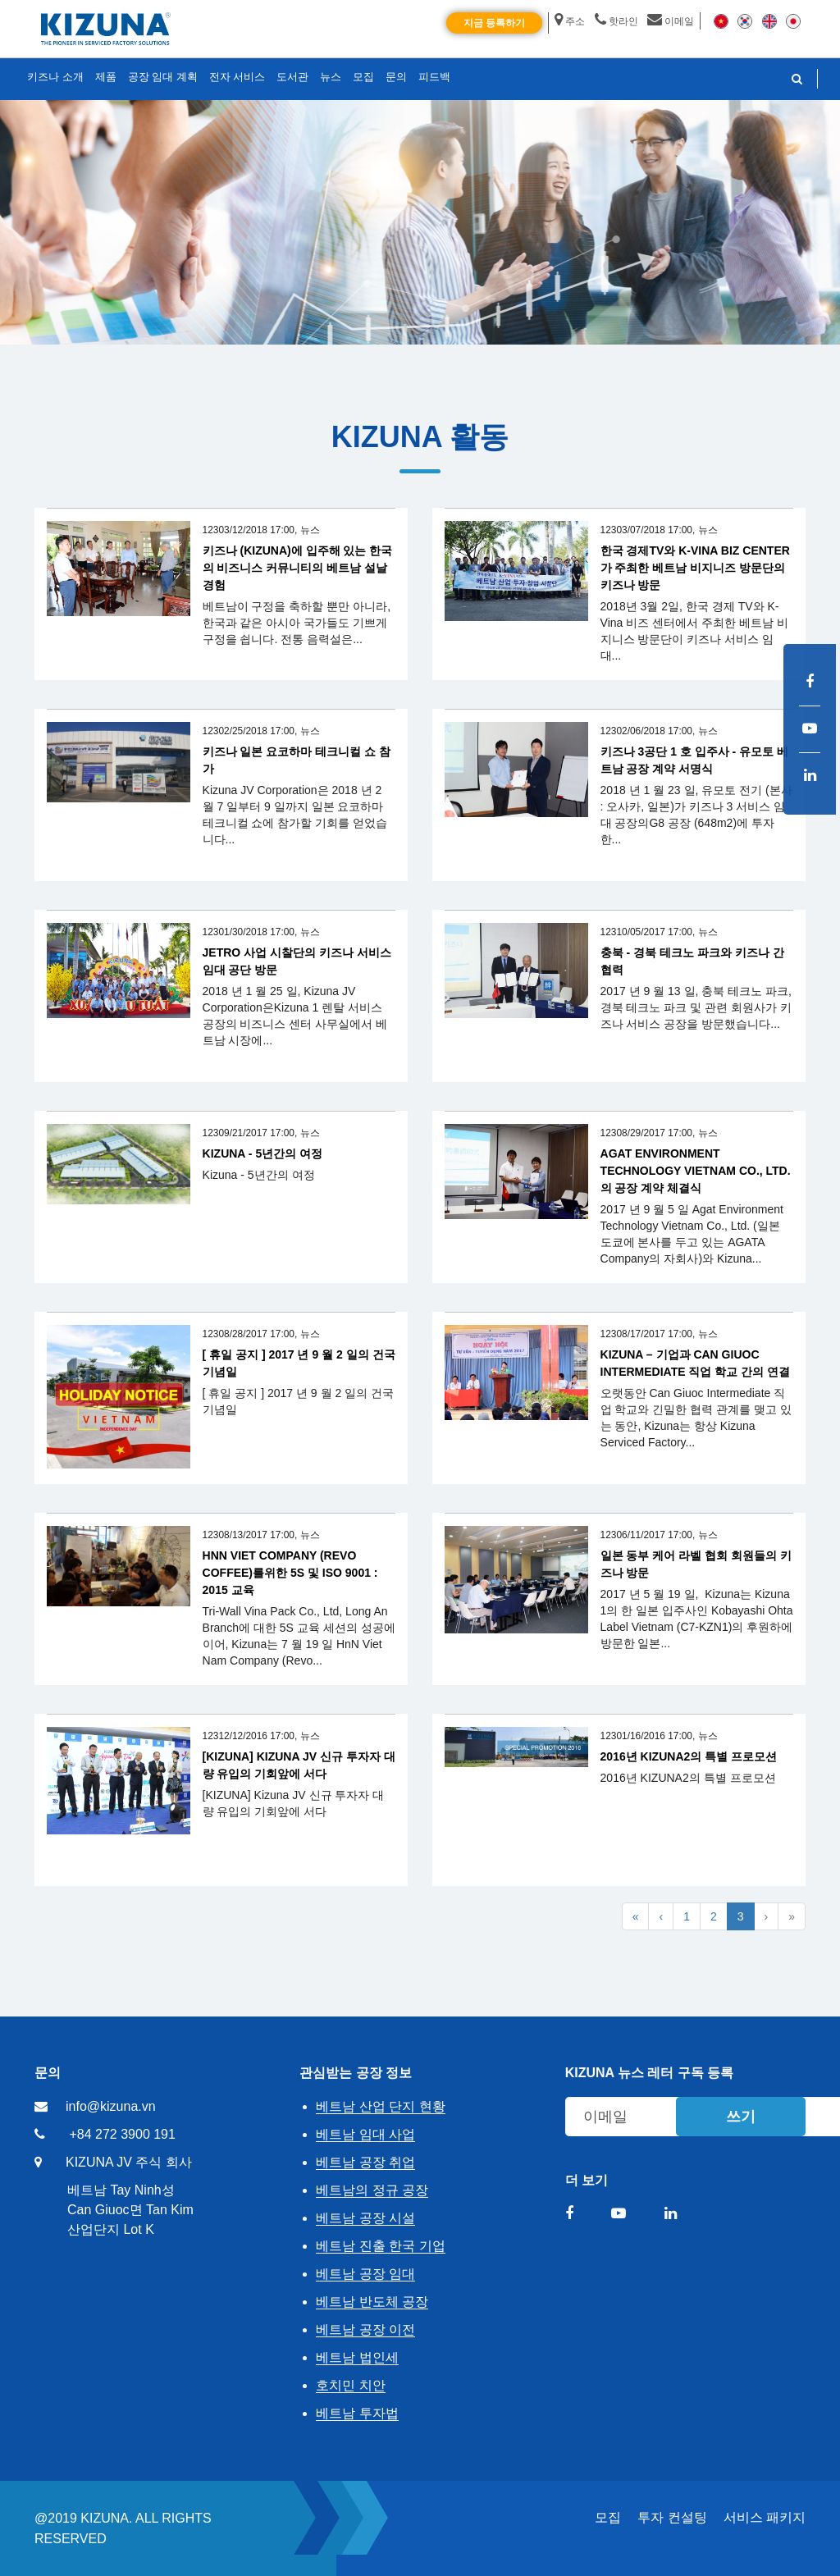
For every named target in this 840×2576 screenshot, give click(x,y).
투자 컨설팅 (671, 2517)
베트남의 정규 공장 (372, 2190)
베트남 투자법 (357, 2413)
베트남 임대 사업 (365, 2134)
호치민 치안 (350, 2385)
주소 (570, 21)
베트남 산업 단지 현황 (380, 2106)
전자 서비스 (237, 77)
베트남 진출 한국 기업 (380, 2246)
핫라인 (616, 21)
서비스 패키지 (765, 2517)
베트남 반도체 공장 (372, 2302)
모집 (608, 2517)
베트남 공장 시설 (365, 2218)
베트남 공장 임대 (365, 2274)
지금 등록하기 (494, 23)
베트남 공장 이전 (365, 2329)
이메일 (670, 21)
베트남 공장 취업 (365, 2162)
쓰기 (741, 2116)
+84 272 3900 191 (122, 2134)
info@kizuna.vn (111, 2106)
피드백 (434, 77)
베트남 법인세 (357, 2357)
